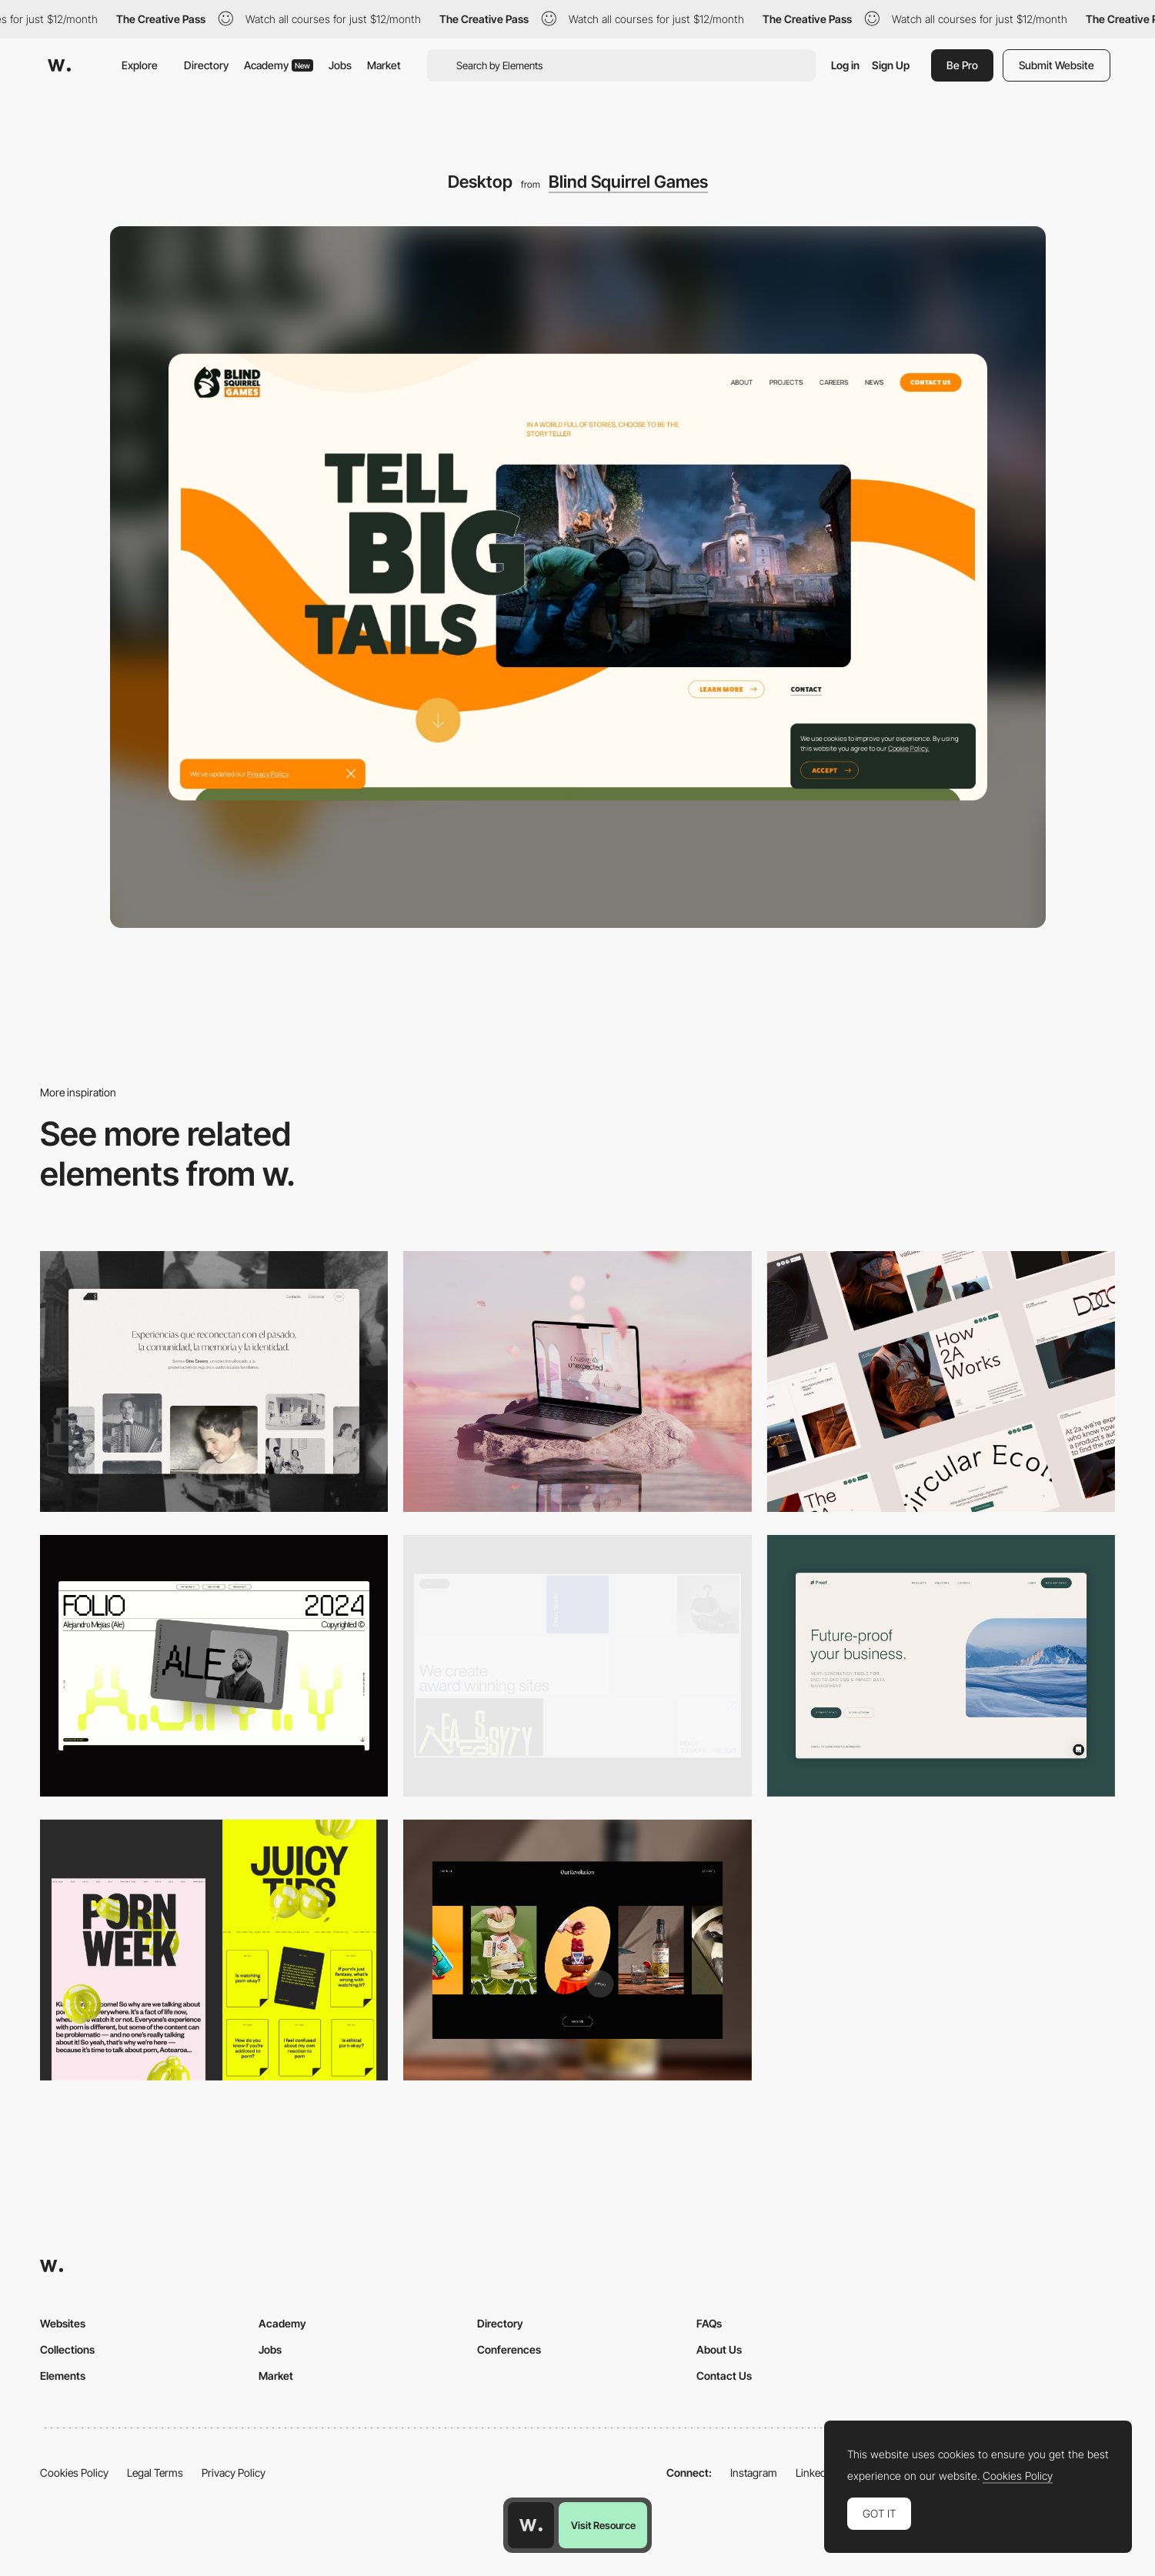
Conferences (509, 2349)
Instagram (753, 2472)
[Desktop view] (214, 1950)
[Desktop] (577, 1381)
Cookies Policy (74, 2472)
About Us (719, 2349)
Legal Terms (155, 2472)
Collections (67, 2349)
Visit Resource (603, 2525)
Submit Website (1056, 65)
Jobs (340, 65)
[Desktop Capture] (941, 1665)
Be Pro (962, 65)
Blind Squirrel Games (628, 181)
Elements (62, 2375)
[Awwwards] (59, 65)
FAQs (709, 2323)
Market (384, 65)
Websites (62, 2323)
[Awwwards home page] (531, 2525)
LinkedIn (815, 2472)
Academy (278, 65)
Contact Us (724, 2375)
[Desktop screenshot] (214, 1381)
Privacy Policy (233, 2472)
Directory (206, 65)
